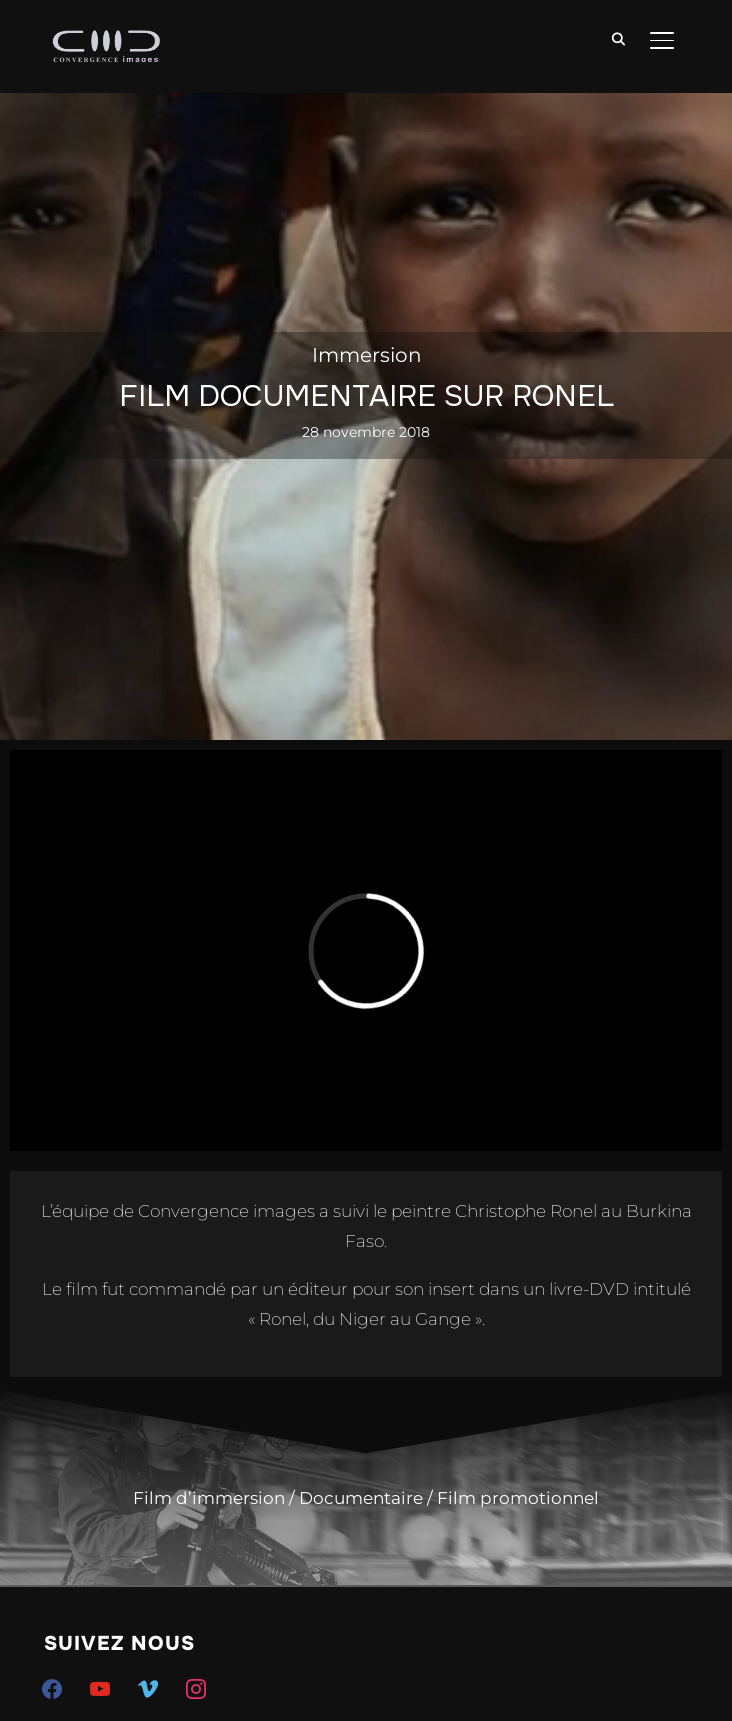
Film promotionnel (518, 1498)
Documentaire (361, 1498)
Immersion (367, 355)
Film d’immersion (209, 1498)
